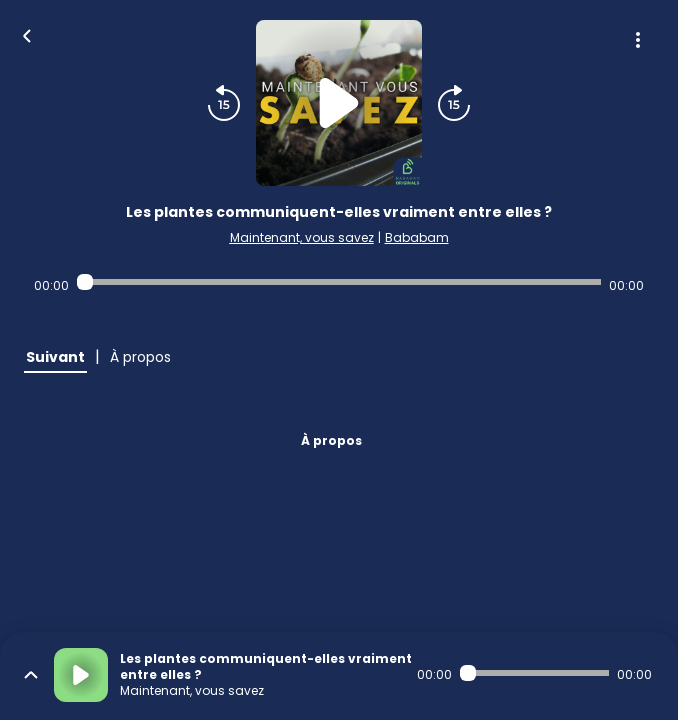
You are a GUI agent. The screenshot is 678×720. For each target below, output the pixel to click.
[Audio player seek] (339, 282)
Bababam (417, 237)
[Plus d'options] (638, 40)
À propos (331, 440)
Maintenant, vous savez (302, 237)
